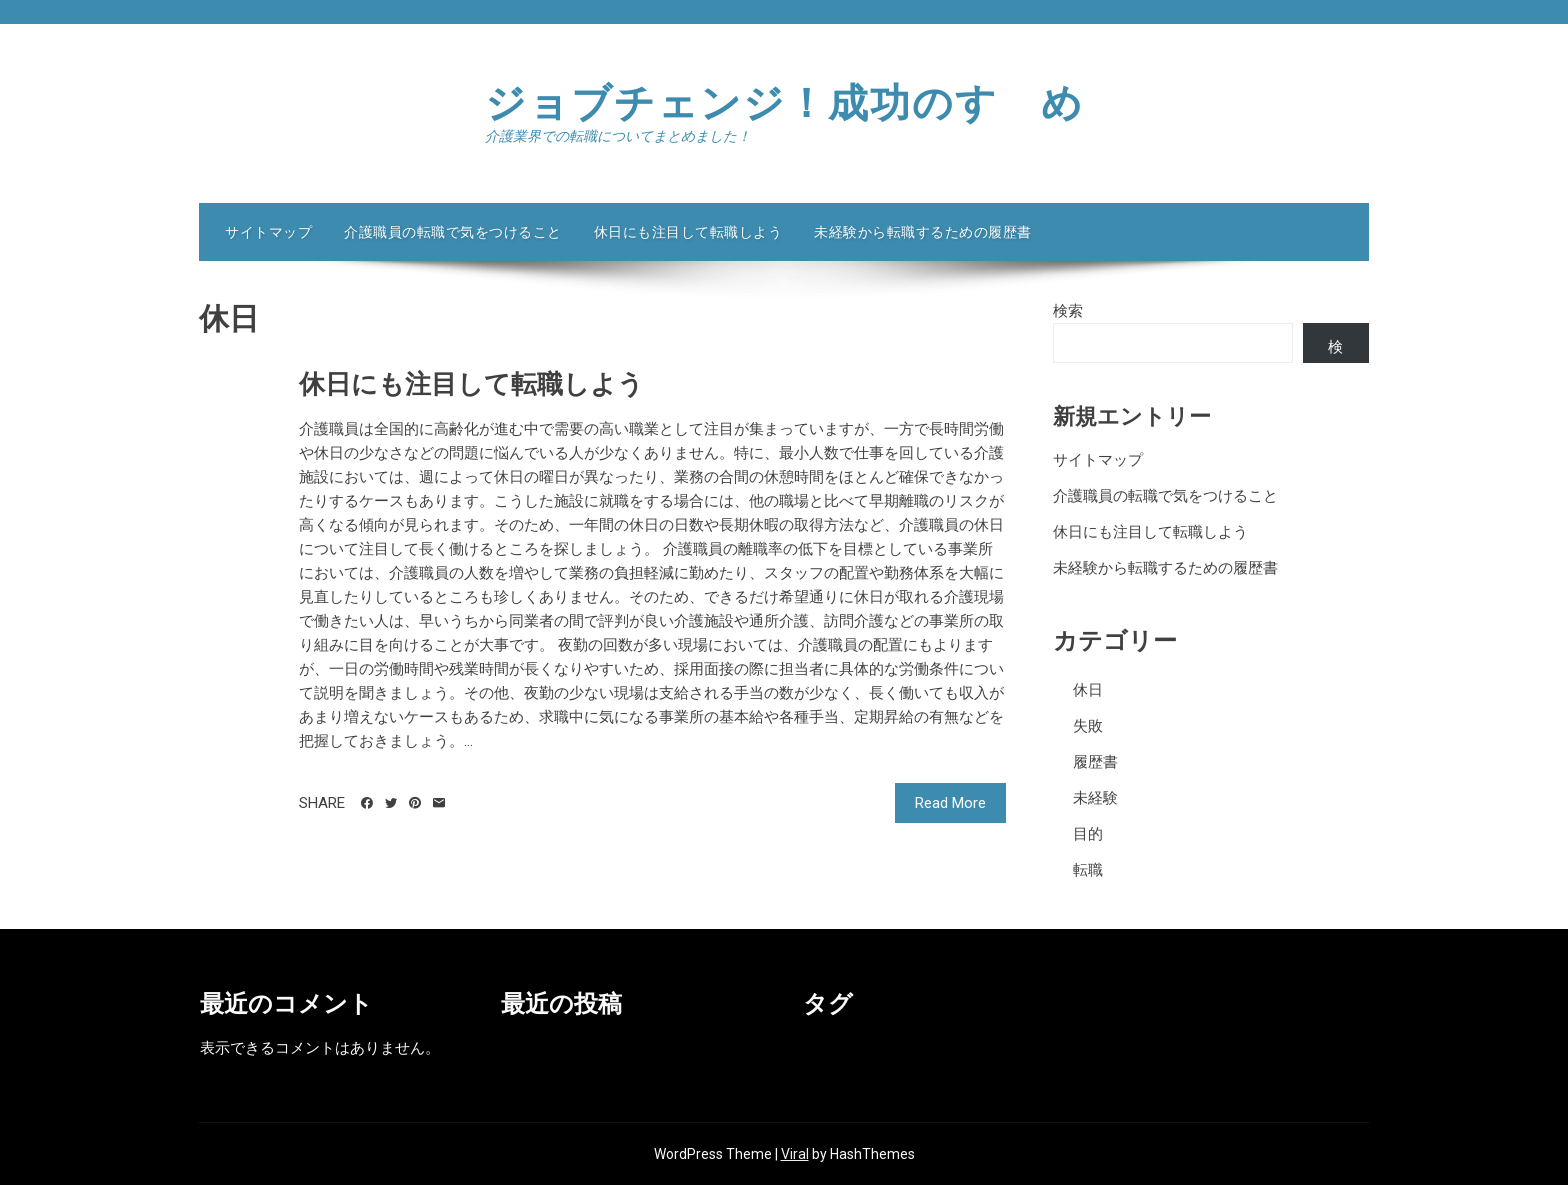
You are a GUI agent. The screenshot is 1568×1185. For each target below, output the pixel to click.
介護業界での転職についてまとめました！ (618, 136)
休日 (1088, 690)
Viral (795, 1154)
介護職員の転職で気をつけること (453, 232)
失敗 (1088, 726)
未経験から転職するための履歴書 (923, 232)
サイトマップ (268, 232)
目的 (1088, 834)
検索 (1068, 311)
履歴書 (1095, 762)
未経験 (1095, 798)
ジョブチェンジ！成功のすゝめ (784, 103)
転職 (1088, 870)
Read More (950, 803)
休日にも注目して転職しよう (688, 232)
